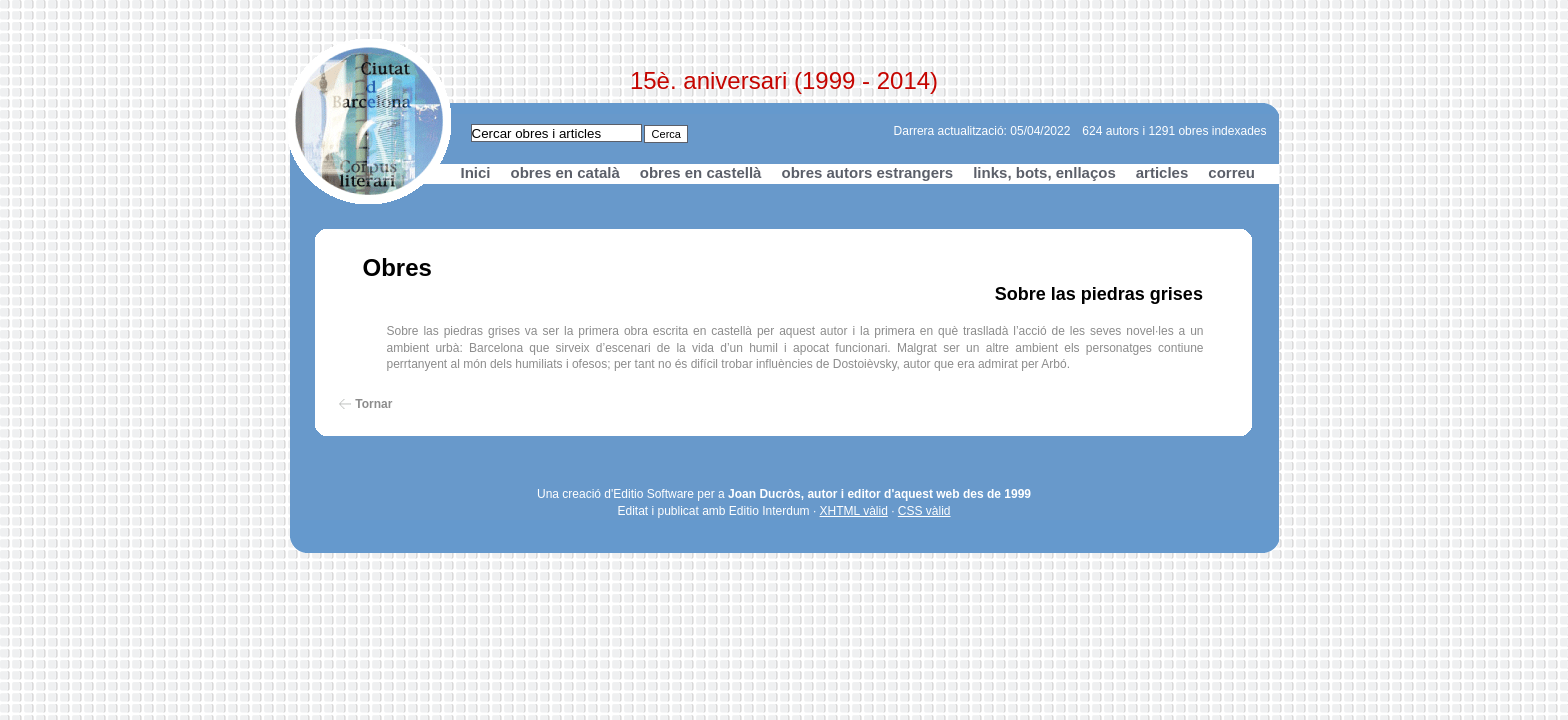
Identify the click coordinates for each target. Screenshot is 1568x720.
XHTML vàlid (854, 511)
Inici (476, 172)
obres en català (565, 172)
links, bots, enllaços (1044, 172)
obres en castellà (701, 172)
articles (1162, 172)
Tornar (373, 404)
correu (1231, 172)
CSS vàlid (924, 511)
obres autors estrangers (867, 172)
